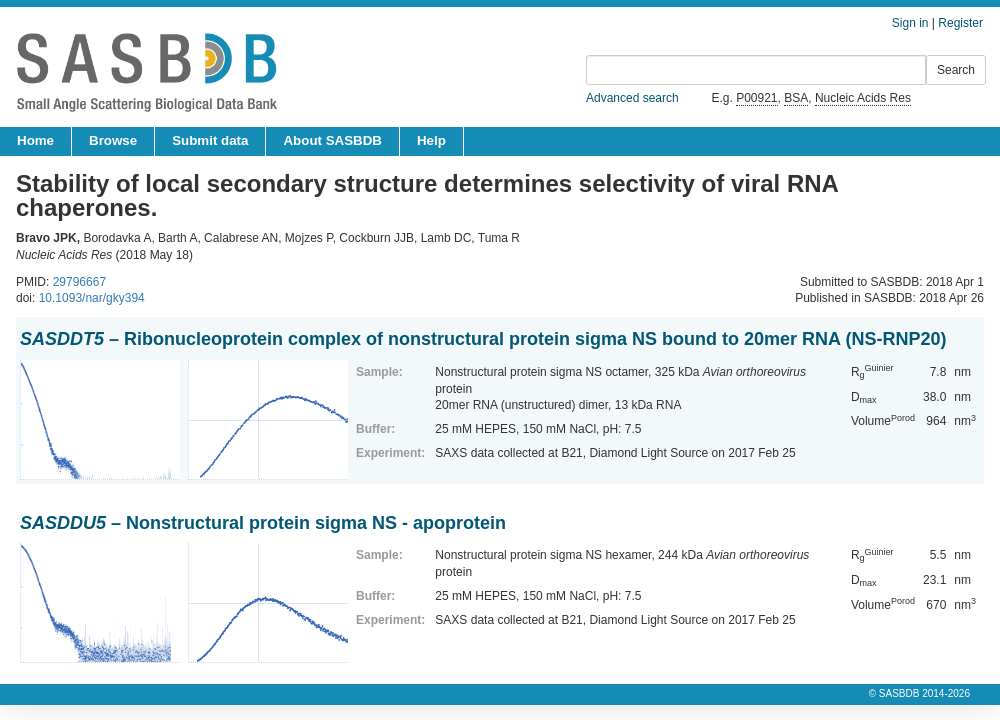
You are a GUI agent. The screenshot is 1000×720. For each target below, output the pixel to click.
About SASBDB (332, 140)
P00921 (756, 98)
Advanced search (632, 98)
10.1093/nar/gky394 (92, 298)
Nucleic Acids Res (863, 98)
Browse (113, 140)
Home (35, 140)
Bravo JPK (46, 238)
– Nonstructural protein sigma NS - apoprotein (263, 523)
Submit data (210, 140)
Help (431, 140)
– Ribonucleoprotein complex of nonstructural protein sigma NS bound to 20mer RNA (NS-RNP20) (483, 339)
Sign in (910, 23)
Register (960, 23)
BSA (796, 98)
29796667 (79, 282)
